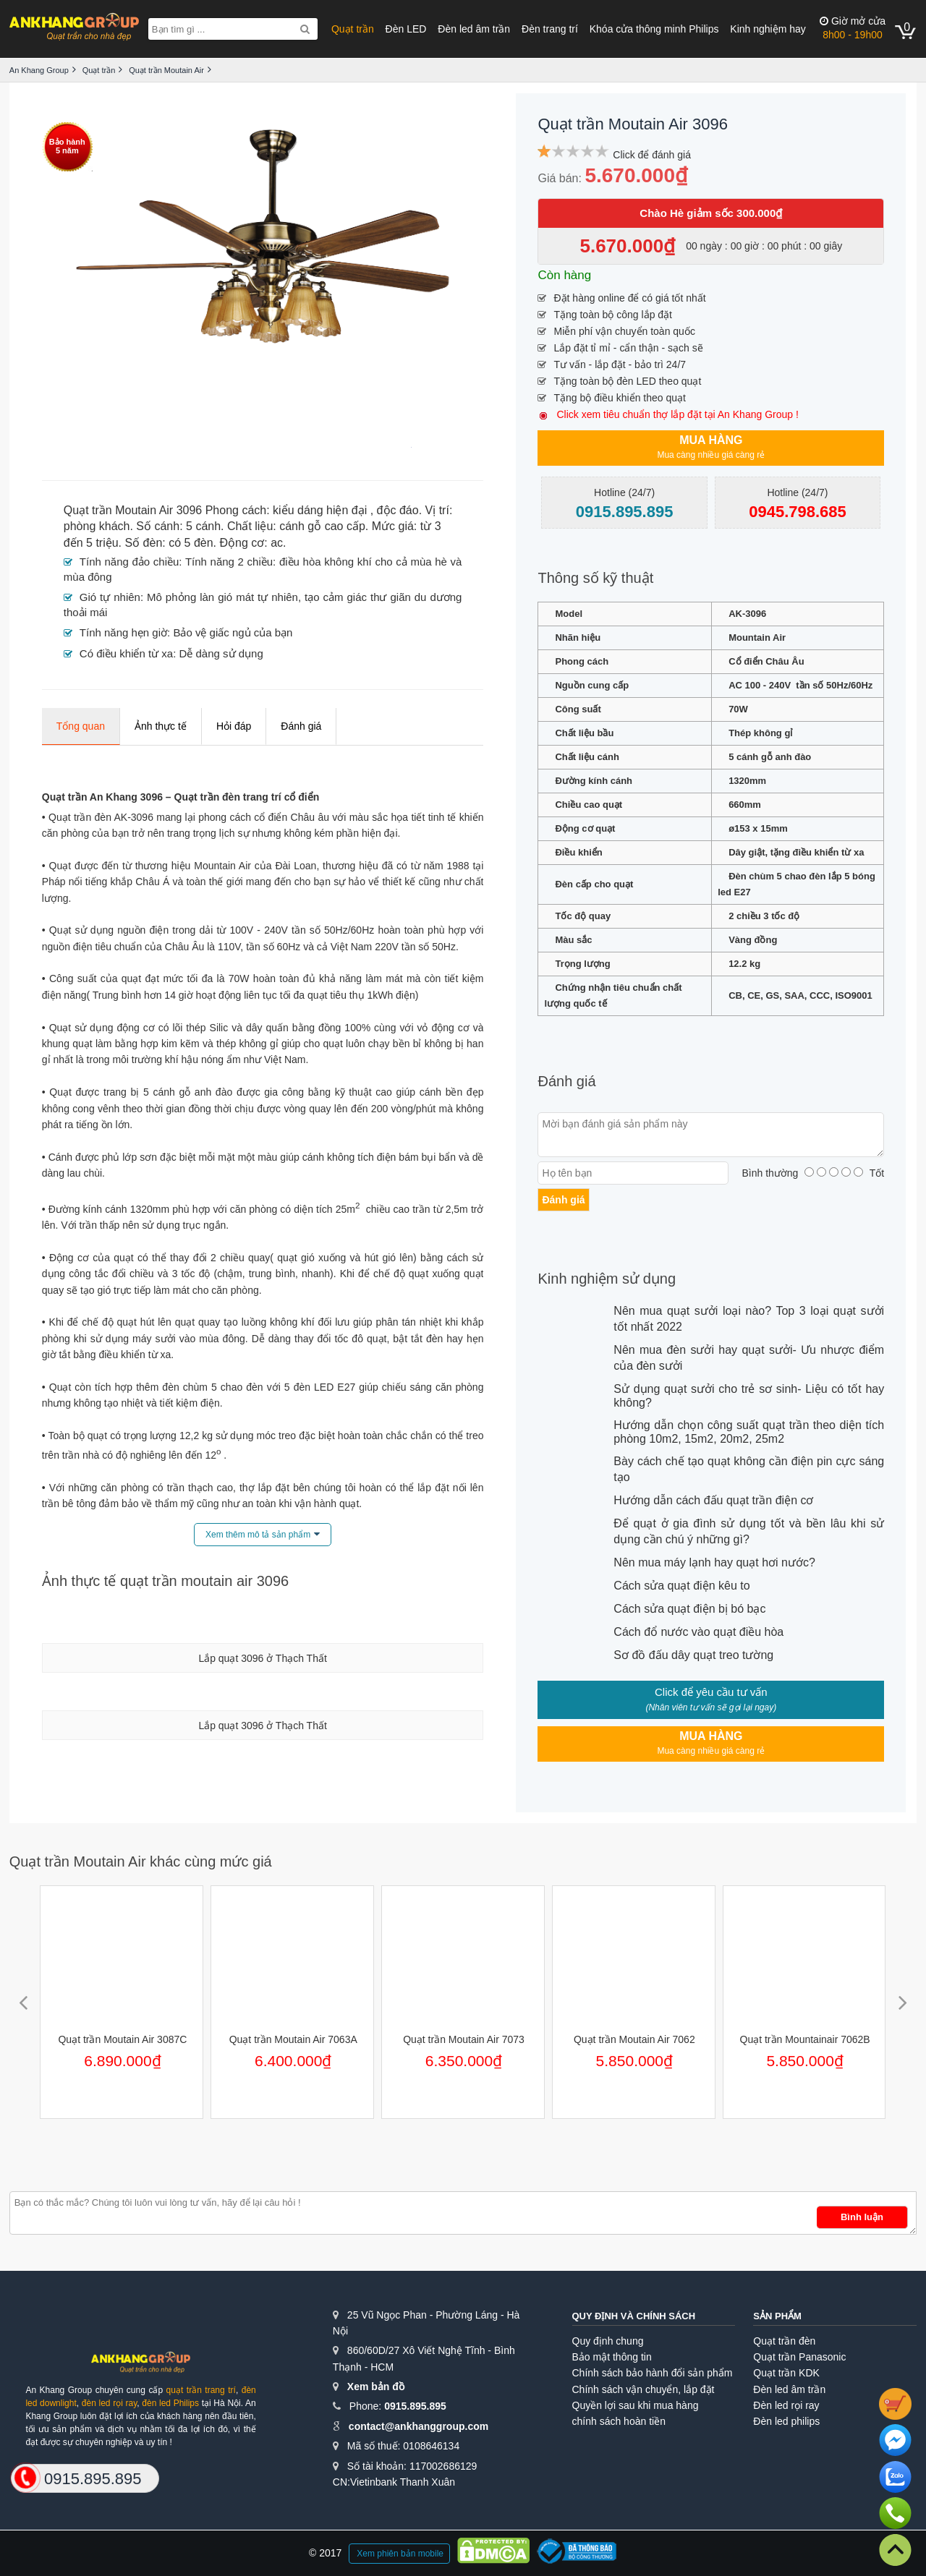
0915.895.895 (415, 2406)
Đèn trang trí (550, 29)
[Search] (305, 29)
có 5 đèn (191, 543)
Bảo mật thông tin (612, 2357)
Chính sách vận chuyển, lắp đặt (643, 2389)
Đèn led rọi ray (786, 2405)
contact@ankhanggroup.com (418, 2426)
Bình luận (862, 2217)
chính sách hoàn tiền (619, 2421)
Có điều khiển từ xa (126, 653)
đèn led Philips (170, 2403)
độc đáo (398, 510)
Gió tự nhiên (110, 597)
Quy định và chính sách (634, 2316)
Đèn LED (406, 29)
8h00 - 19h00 (852, 27)
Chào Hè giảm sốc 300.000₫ (711, 213)
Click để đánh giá (652, 155)
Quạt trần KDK (786, 2373)
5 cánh (203, 526)
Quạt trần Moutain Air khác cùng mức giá (140, 1861)
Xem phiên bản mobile (400, 2554)
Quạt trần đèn (784, 2341)
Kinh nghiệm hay (768, 29)
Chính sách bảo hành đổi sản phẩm (652, 2373)
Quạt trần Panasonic (799, 2357)
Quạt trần (352, 29)
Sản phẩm (777, 2316)
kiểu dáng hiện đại (320, 510)
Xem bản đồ (375, 2386)
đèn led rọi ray (109, 2403)
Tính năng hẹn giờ (123, 632)
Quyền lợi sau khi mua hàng (635, 2405)
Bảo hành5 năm (67, 146)
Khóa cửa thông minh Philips (654, 29)
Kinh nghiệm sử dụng (607, 1279)
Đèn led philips (786, 2421)
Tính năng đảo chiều (129, 561)
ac (277, 543)
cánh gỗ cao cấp (322, 526)
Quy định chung (608, 2341)
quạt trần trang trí (201, 2390)
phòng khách (97, 526)
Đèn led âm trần (474, 29)
